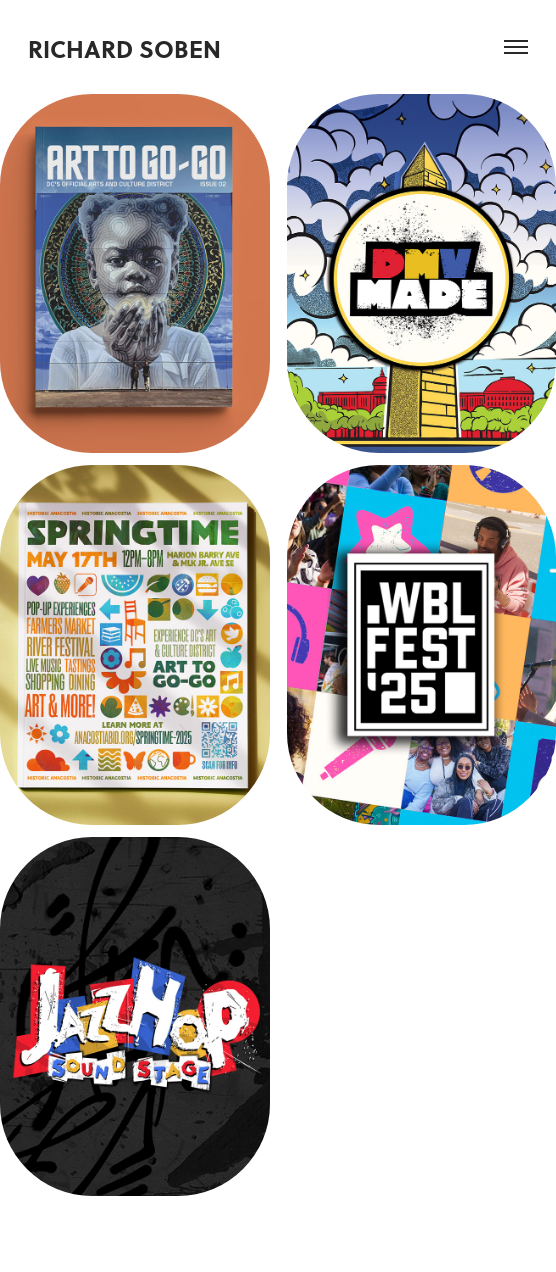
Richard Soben (124, 48)
